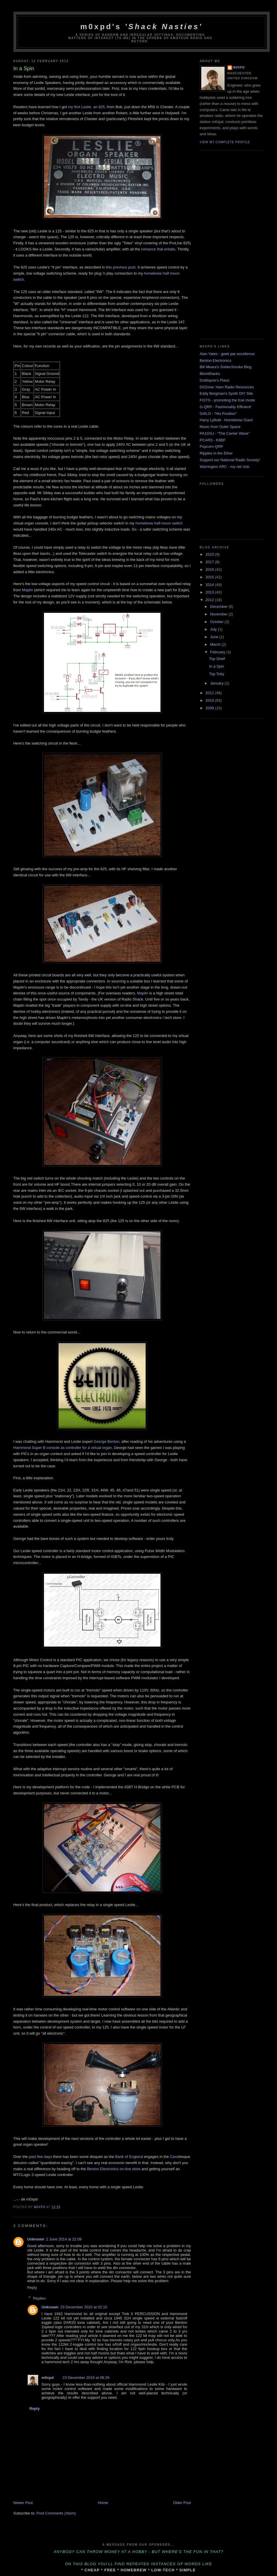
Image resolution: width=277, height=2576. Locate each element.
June (214, 637)
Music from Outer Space (220, 426)
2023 (210, 554)
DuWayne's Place (215, 380)
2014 (210, 584)
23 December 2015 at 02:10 (83, 2307)
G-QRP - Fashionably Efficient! (225, 407)
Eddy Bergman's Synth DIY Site (226, 393)
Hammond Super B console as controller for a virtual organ (62, 1447)
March (216, 644)
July (214, 629)
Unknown (36, 2239)
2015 (210, 577)
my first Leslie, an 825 (86, 107)
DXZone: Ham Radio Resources (227, 387)
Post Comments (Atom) (56, 2513)
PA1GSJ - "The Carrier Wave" (225, 433)
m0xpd (48, 2377)
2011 (210, 693)
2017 (210, 562)
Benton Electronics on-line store (114, 2169)
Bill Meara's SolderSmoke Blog (226, 367)
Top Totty (216, 674)
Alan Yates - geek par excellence (227, 354)
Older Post (182, 2502)
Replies (39, 2298)
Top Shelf (217, 659)
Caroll (175, 2156)
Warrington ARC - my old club (225, 466)
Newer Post (23, 2502)
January (217, 683)
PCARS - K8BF (213, 440)
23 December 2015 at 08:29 (85, 2377)
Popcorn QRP (211, 446)
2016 (210, 569)
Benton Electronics (215, 360)
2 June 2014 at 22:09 (64, 2239)
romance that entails (158, 249)
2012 (210, 600)
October (217, 622)
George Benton (106, 1441)
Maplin (27, 590)
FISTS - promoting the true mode (227, 400)
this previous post (120, 267)
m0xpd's (141, 26)
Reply (32, 2287)
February (218, 652)
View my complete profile (225, 142)
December (219, 606)
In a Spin (216, 666)
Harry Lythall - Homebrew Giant (226, 420)
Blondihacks (210, 373)
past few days (40, 2156)
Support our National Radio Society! (230, 460)
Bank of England (129, 2156)
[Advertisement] (223, 244)
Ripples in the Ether (216, 453)
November (219, 614)
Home (103, 2502)
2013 (210, 592)
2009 (210, 708)
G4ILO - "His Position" (218, 413)
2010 (210, 700)
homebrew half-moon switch (159, 523)
